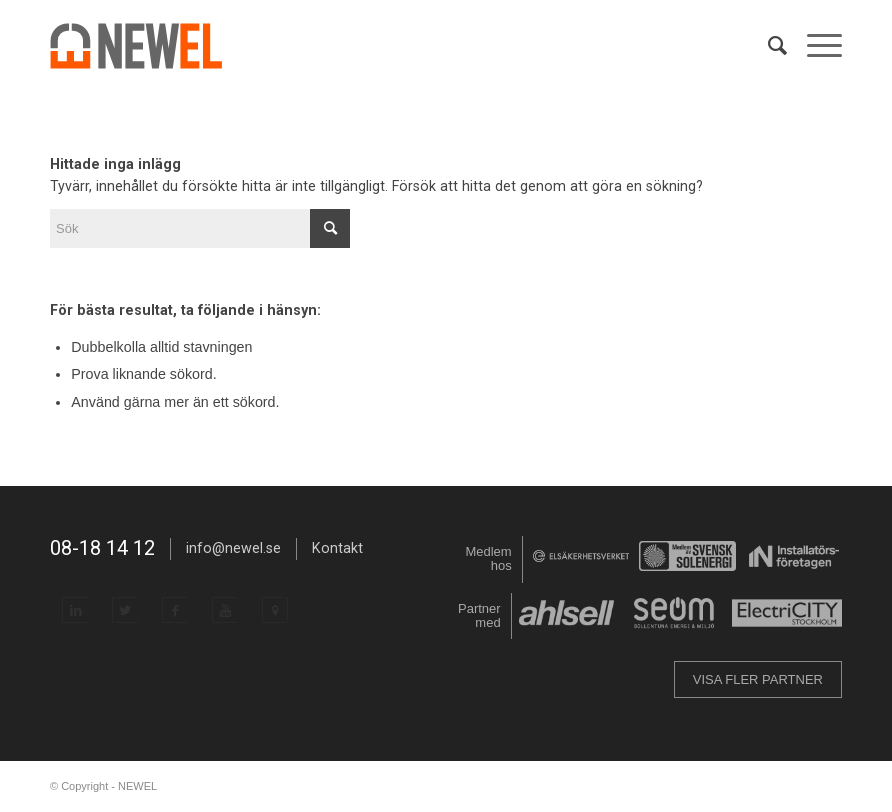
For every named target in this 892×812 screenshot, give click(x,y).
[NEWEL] (148, 46)
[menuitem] (767, 46)
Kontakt (337, 548)
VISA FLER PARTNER (758, 679)
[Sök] (767, 46)
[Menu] (814, 46)
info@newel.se (233, 548)
